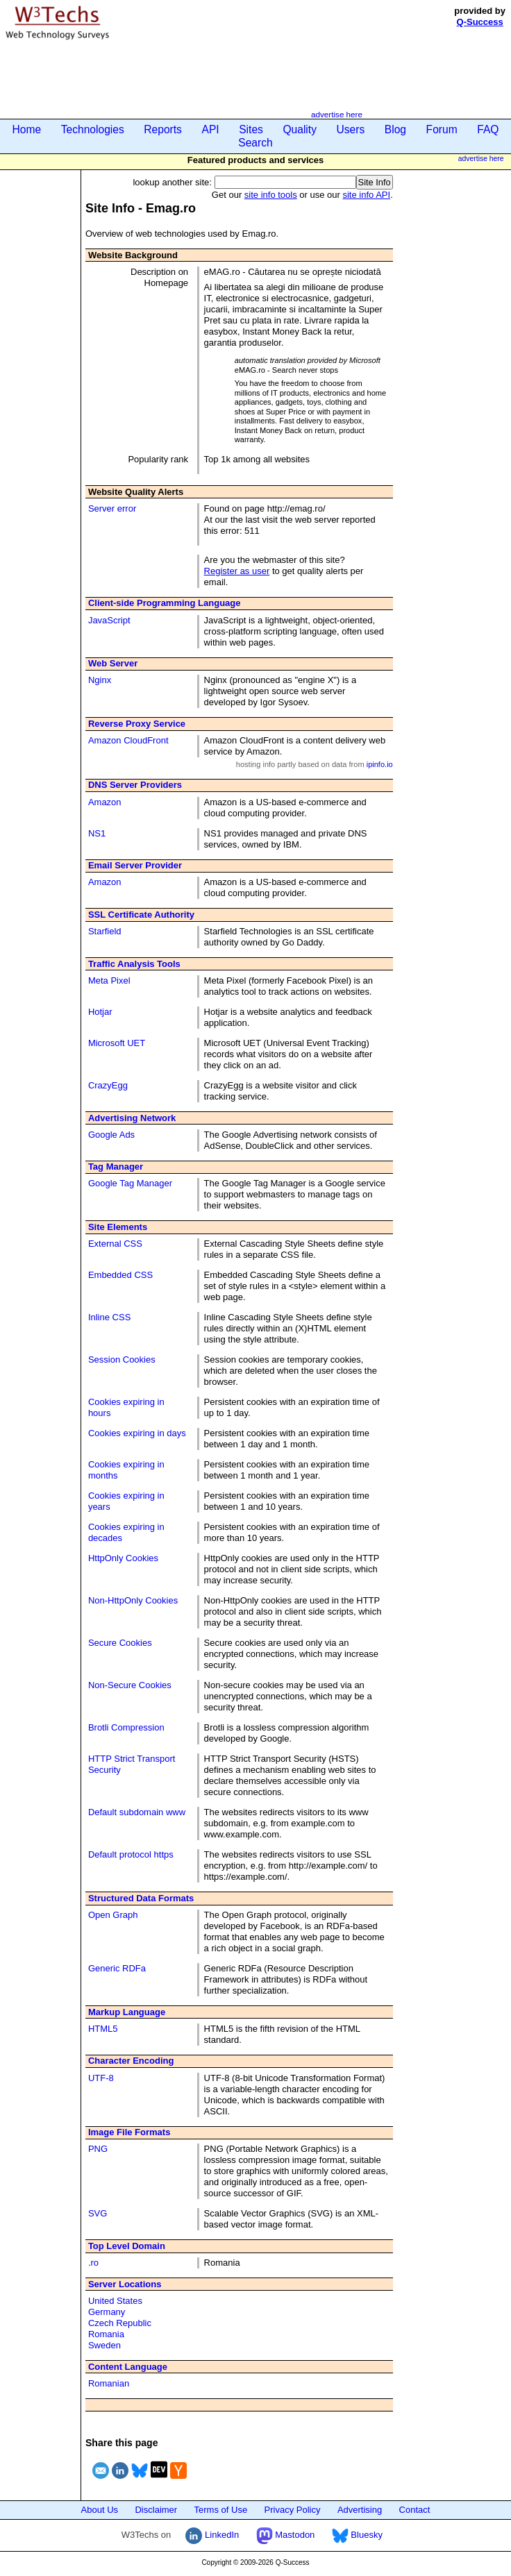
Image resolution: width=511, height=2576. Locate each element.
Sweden (104, 2345)
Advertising (359, 2510)
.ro (93, 2262)
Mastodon (285, 2534)
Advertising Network (132, 1118)
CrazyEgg (108, 1085)
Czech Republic (119, 2323)
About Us (99, 2510)
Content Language (127, 2367)
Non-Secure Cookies (129, 1685)
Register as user (237, 571)
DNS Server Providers (135, 785)
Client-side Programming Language (164, 603)
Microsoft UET (116, 1043)
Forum (442, 129)
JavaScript (109, 620)
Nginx (99, 680)
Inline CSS (109, 1317)
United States (115, 2301)
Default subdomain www (136, 1812)
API (210, 129)
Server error (112, 508)
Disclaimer (156, 2510)
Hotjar (100, 1012)
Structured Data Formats (141, 1898)
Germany (106, 2312)
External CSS (115, 1243)
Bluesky (357, 2534)
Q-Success (480, 22)
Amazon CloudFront (128, 740)
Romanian (108, 2383)
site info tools (270, 195)
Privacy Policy (293, 2510)
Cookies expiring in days (137, 1433)
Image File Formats (129, 2132)
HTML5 (103, 2028)
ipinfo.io (380, 764)
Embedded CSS (120, 1275)
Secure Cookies (120, 1643)
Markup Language (126, 2012)
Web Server (112, 663)
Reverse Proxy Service (136, 723)
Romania (106, 2334)
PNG (98, 2149)
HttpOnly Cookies (123, 1558)
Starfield (105, 931)
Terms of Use (221, 2510)
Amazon (105, 802)
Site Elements (117, 1227)
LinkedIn (212, 2534)
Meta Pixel (109, 980)
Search (255, 143)
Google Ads (111, 1134)
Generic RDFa (117, 1968)
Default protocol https (131, 1854)
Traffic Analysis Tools (134, 964)
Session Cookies (122, 1359)
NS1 (97, 833)
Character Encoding (131, 2060)
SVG (97, 2213)
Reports (163, 129)
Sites (251, 129)
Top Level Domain (126, 2246)
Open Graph (113, 1915)
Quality (300, 129)
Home (27, 129)
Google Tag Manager (130, 1183)
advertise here (336, 114)
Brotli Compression (126, 1727)
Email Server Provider (135, 865)
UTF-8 (101, 2078)
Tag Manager (115, 1166)
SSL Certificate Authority (141, 914)
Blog (395, 129)
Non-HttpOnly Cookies (133, 1600)
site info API (366, 195)
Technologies (92, 129)
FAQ (488, 129)
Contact (414, 2510)
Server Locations (125, 2284)
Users (351, 129)
